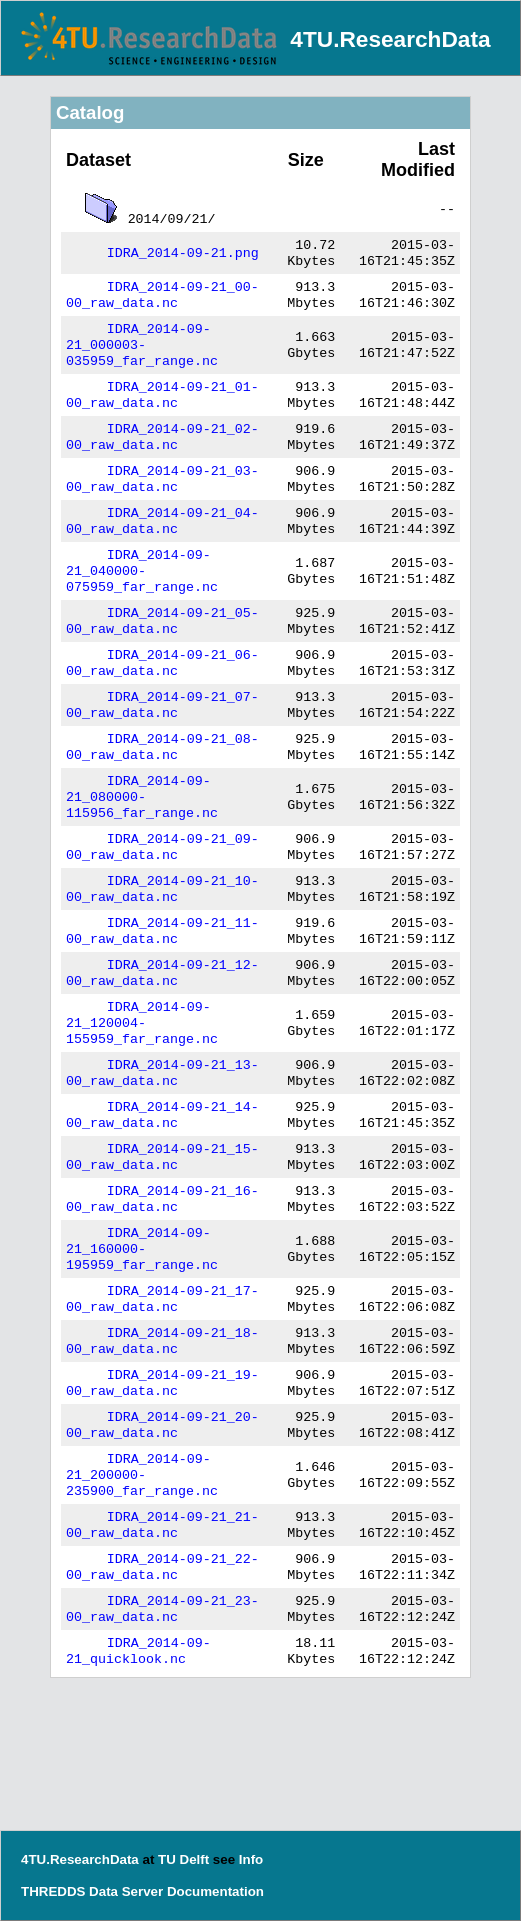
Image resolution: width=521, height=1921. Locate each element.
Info (251, 1859)
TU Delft (183, 1859)
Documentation (215, 1891)
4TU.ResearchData (390, 39)
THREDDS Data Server (92, 1891)
